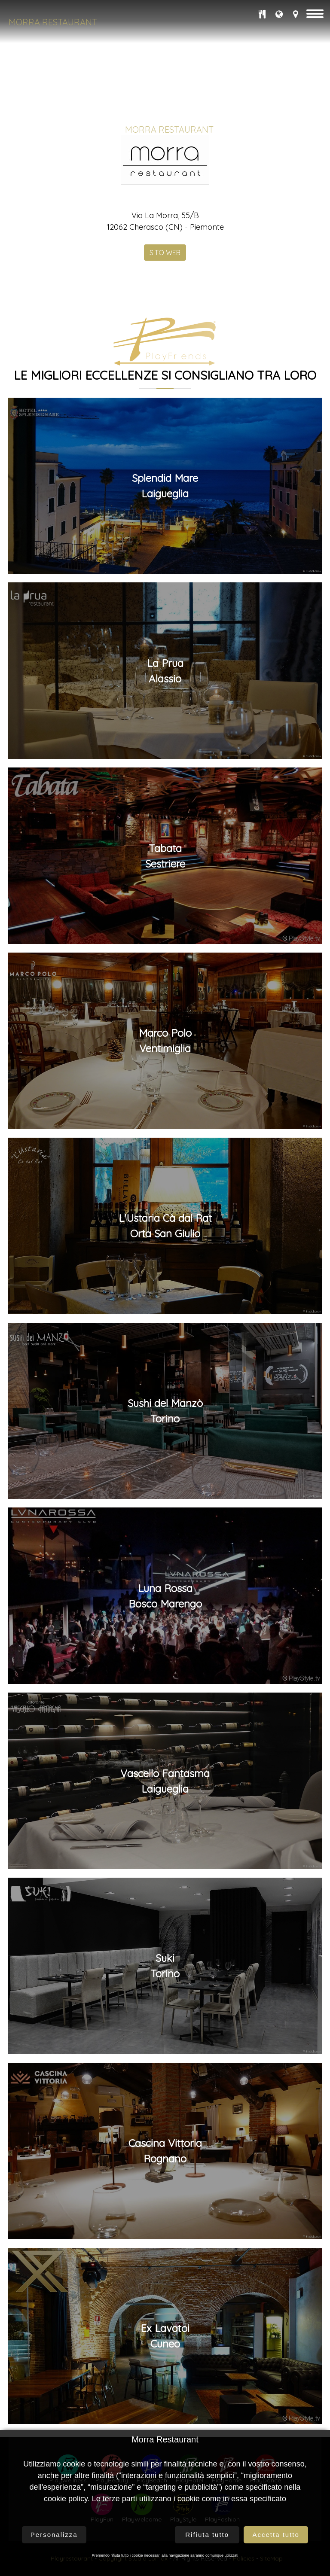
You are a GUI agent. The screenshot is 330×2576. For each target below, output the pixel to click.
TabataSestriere (165, 2094)
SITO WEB (165, 1491)
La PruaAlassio (165, 1909)
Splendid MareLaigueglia (165, 1724)
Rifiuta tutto (207, 2534)
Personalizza (54, 2534)
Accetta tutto (275, 2534)
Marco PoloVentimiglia (165, 2279)
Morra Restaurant (53, 22)
